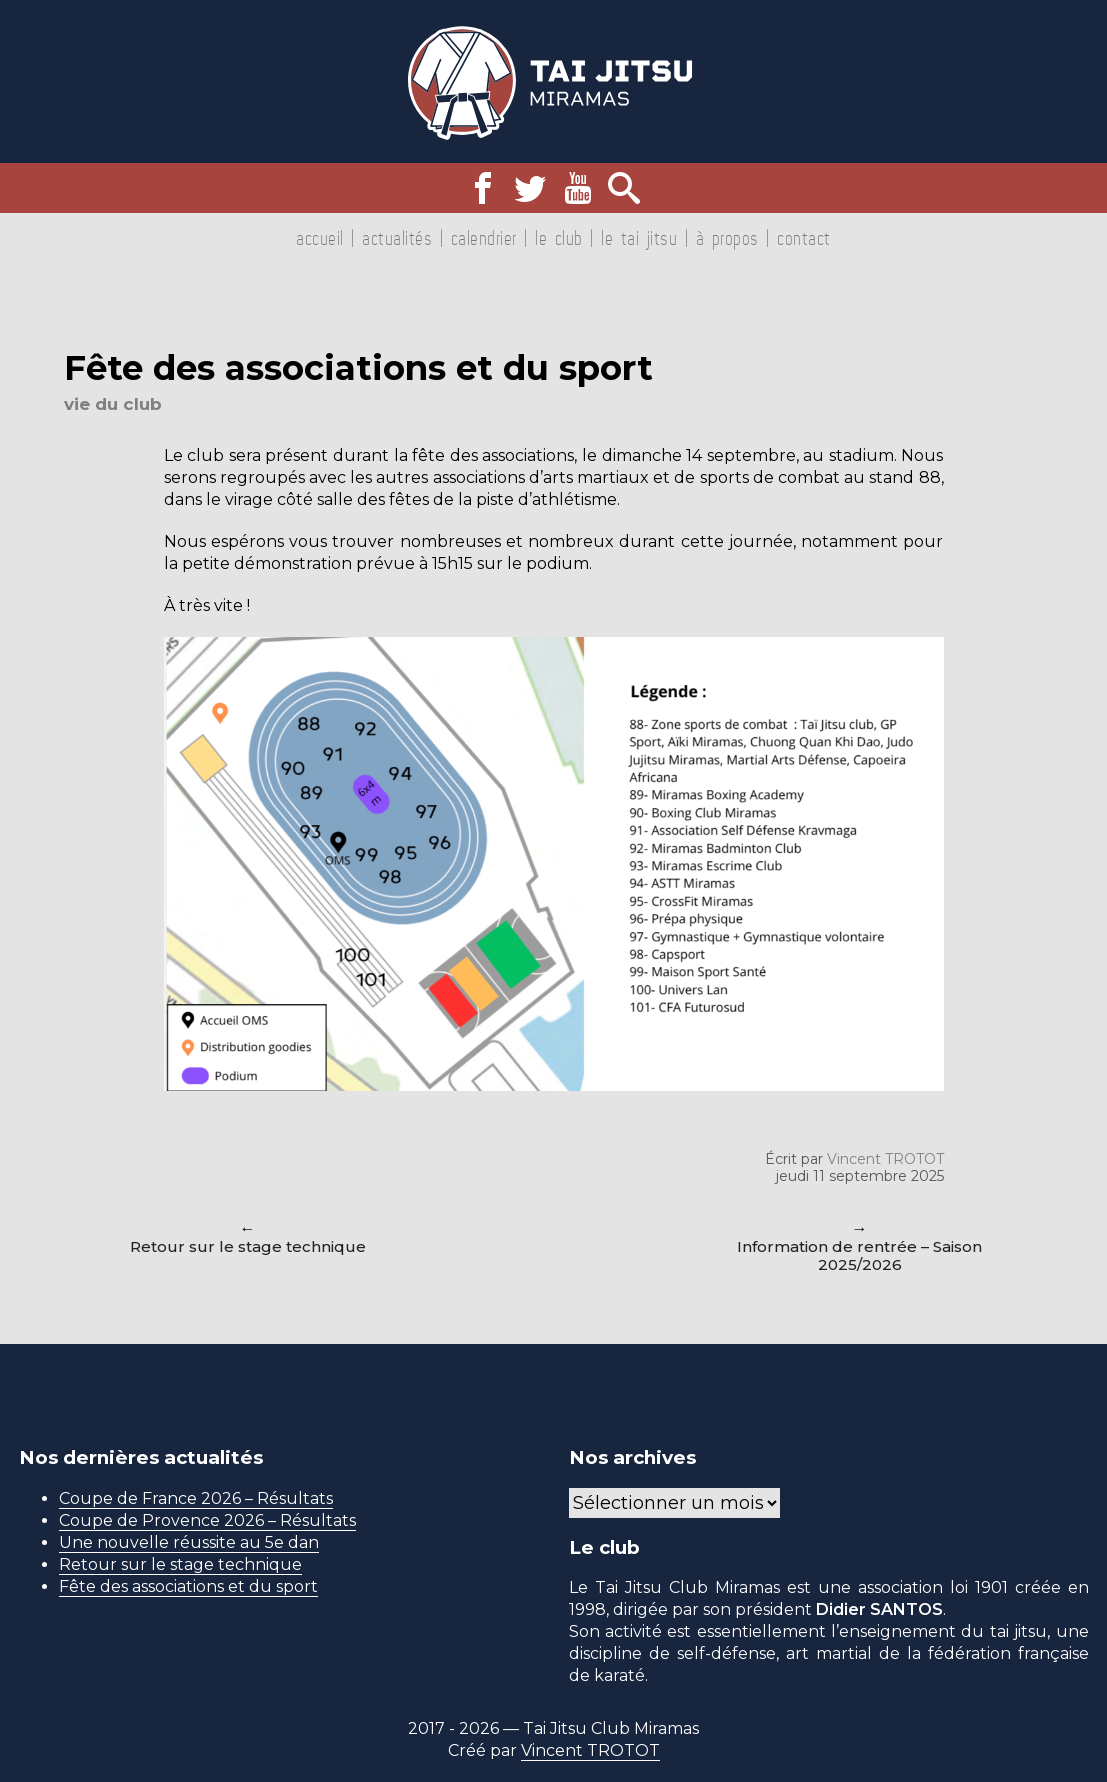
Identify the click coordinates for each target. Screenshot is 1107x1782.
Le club (559, 238)
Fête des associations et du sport (188, 1586)
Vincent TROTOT (885, 1159)
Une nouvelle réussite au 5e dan (189, 1542)
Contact (804, 238)
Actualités (397, 238)
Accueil (320, 238)
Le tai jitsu (639, 238)
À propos (727, 238)
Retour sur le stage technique (248, 1246)
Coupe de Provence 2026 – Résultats (207, 1520)
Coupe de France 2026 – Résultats (196, 1498)
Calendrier (484, 238)
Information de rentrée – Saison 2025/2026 (859, 1255)
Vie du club (113, 404)
